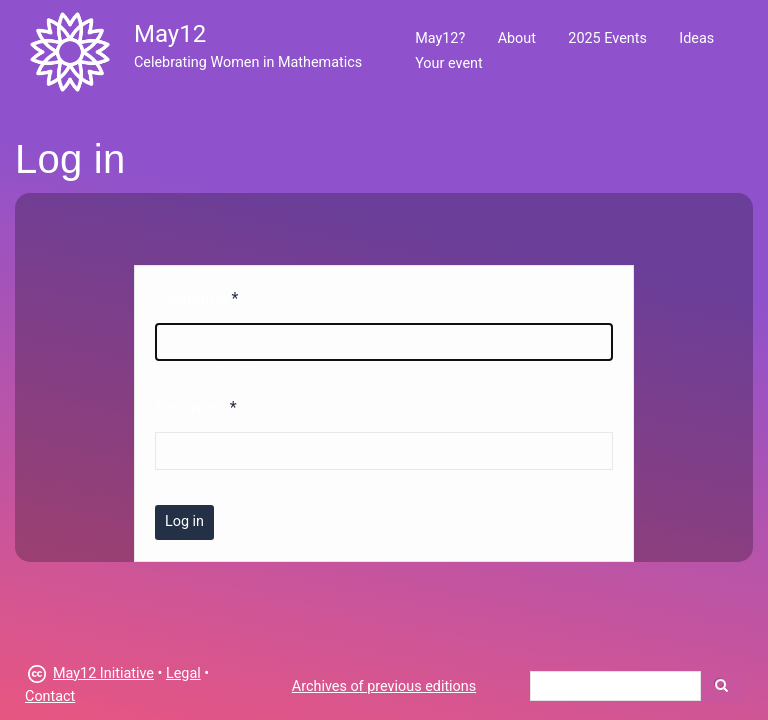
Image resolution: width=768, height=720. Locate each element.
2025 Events (607, 38)
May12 (170, 34)
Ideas (696, 38)
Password (190, 407)
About (517, 38)
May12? (440, 38)
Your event (448, 63)
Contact (50, 696)
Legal (183, 673)
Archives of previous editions (384, 686)
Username (191, 298)
